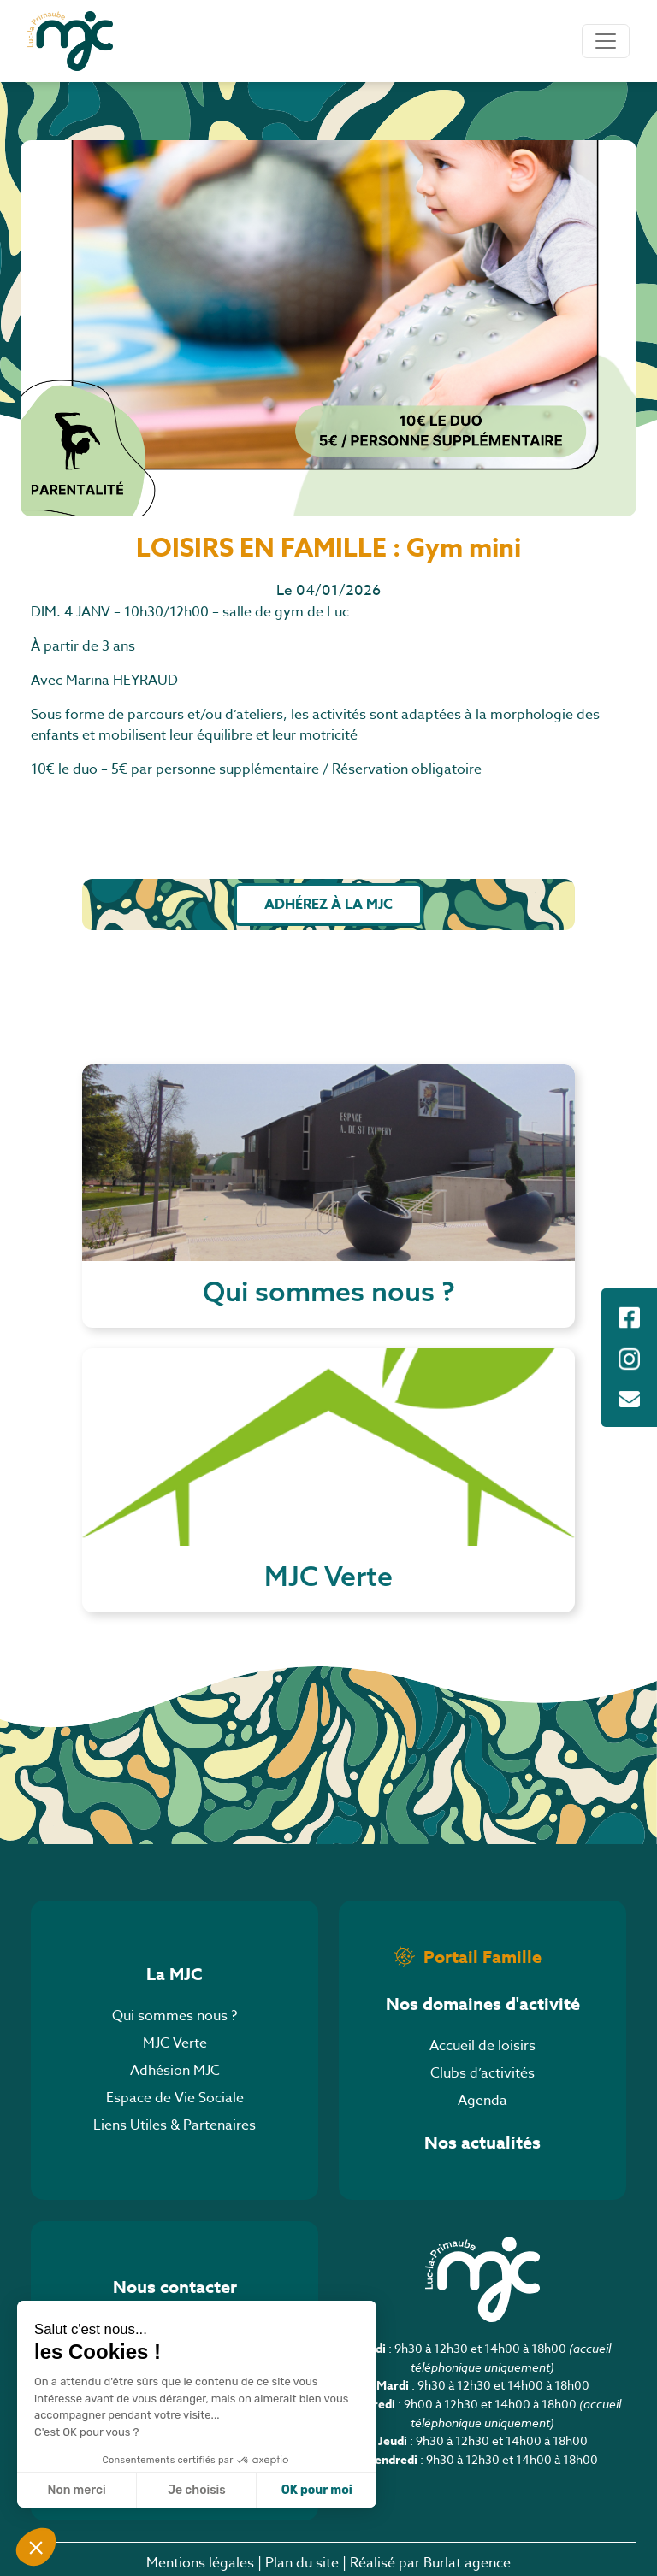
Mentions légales (200, 2563)
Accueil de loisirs (482, 2046)
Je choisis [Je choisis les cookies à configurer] (197, 2490)
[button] (35, 2546)
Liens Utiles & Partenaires (174, 2125)
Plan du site (302, 2563)
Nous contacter (175, 2286)
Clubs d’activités (482, 2073)
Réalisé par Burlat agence (430, 2563)
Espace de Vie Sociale (175, 2098)
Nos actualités (482, 2142)
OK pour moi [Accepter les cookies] (316, 2490)
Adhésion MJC (175, 2070)
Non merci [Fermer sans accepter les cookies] (76, 2490)
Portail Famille (482, 1956)
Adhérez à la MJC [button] (328, 904)
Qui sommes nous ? (174, 2016)
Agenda (482, 2100)
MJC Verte (175, 2043)
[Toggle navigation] (606, 41)
